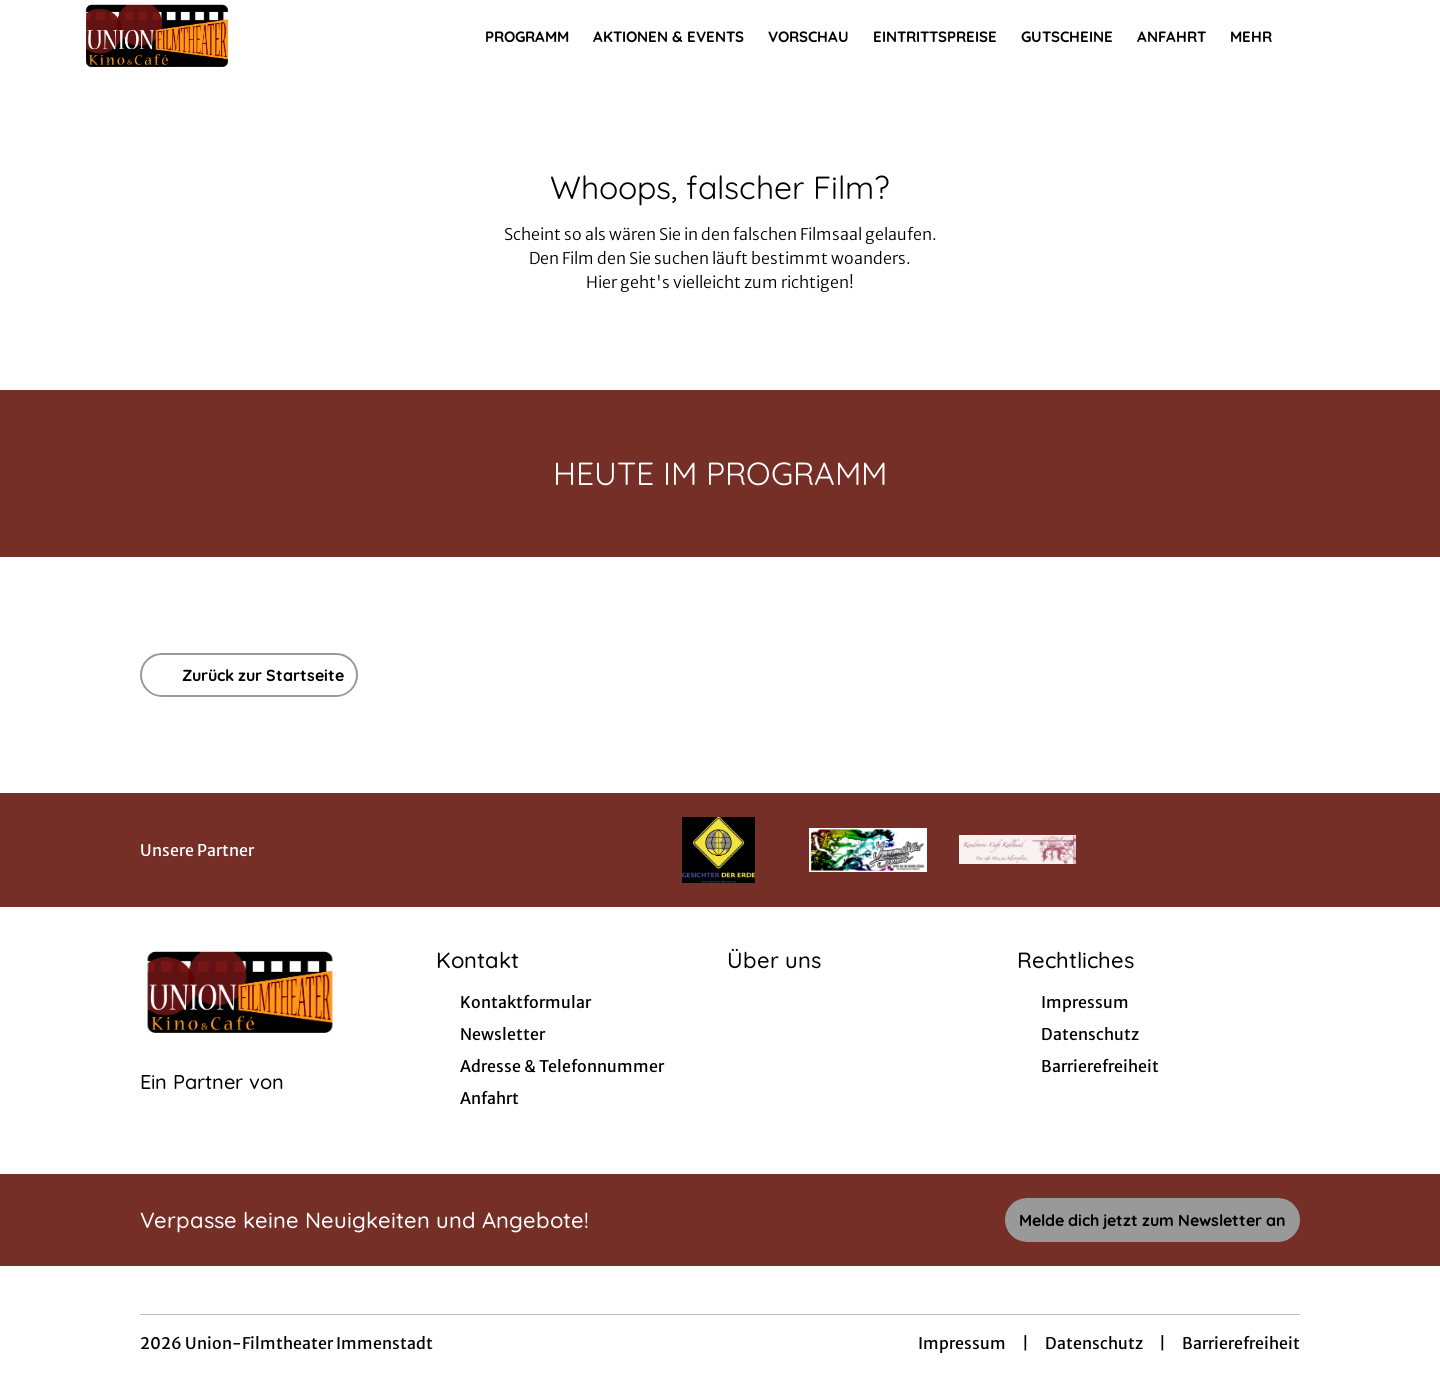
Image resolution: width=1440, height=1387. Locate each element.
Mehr (1263, 37)
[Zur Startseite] (220, 36)
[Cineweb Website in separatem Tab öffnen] (212, 1107)
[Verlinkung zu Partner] (718, 850)
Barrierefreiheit (1241, 1343)
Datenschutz (1094, 1343)
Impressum (962, 1343)
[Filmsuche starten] (1340, 36)
